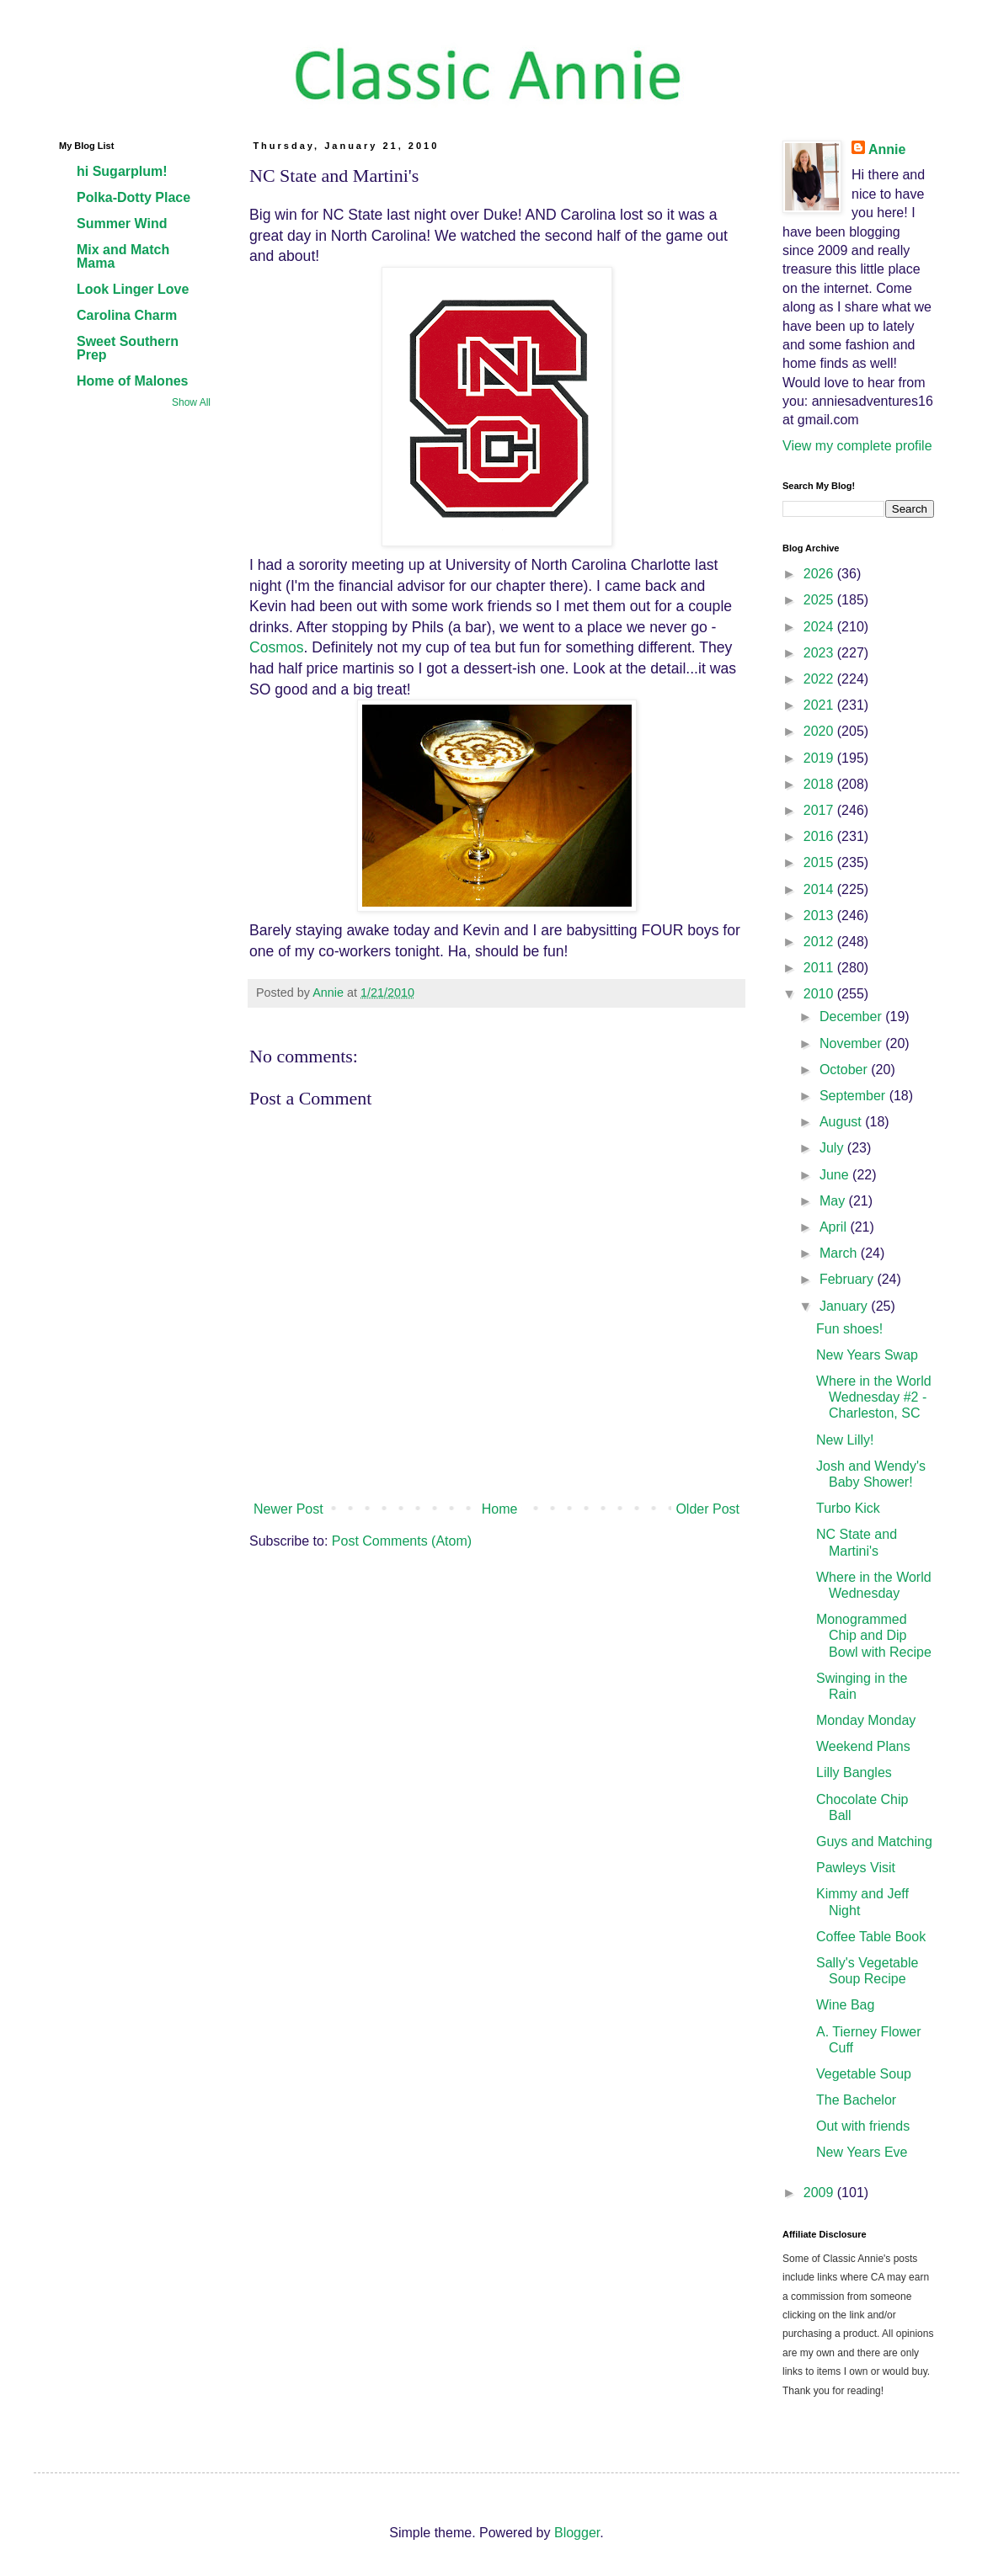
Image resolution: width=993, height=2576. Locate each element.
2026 (820, 574)
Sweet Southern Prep (128, 348)
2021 (820, 705)
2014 (820, 889)
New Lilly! (844, 1440)
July (833, 1148)
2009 (820, 2192)
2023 (820, 653)
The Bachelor (856, 2100)
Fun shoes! (849, 1329)
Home (500, 1509)
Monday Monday (866, 1720)
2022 (820, 679)
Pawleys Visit (855, 1867)
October (845, 1069)
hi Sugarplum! (122, 171)
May (834, 1201)
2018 (820, 784)
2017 (820, 810)
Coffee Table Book (871, 1936)
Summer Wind (122, 223)
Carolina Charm (127, 315)
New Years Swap (867, 1355)
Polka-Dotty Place (133, 197)
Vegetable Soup (863, 2074)
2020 (820, 731)
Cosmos (276, 647)
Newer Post (288, 1509)
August (842, 1122)
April (834, 1227)
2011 (820, 968)
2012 (820, 941)
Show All (191, 402)
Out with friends (863, 2126)
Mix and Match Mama (123, 256)
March (840, 1253)
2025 (820, 600)
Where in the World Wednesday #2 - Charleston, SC (874, 1397)
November (852, 1043)
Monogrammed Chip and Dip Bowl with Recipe (874, 1635)
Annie (886, 149)
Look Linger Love (133, 289)
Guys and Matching (874, 1841)
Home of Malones (132, 381)
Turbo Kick (848, 1508)
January (845, 1306)
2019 (820, 758)
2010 (820, 994)
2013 (820, 915)
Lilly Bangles (854, 1772)
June (835, 1175)
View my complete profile (857, 446)
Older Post (707, 1509)
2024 (820, 627)
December (852, 1016)
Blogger (577, 2532)
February (848, 1279)
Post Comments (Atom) (402, 1541)
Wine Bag (845, 2005)
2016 (820, 836)
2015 (820, 862)
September (854, 1095)
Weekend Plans (863, 1746)
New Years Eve (862, 2152)
